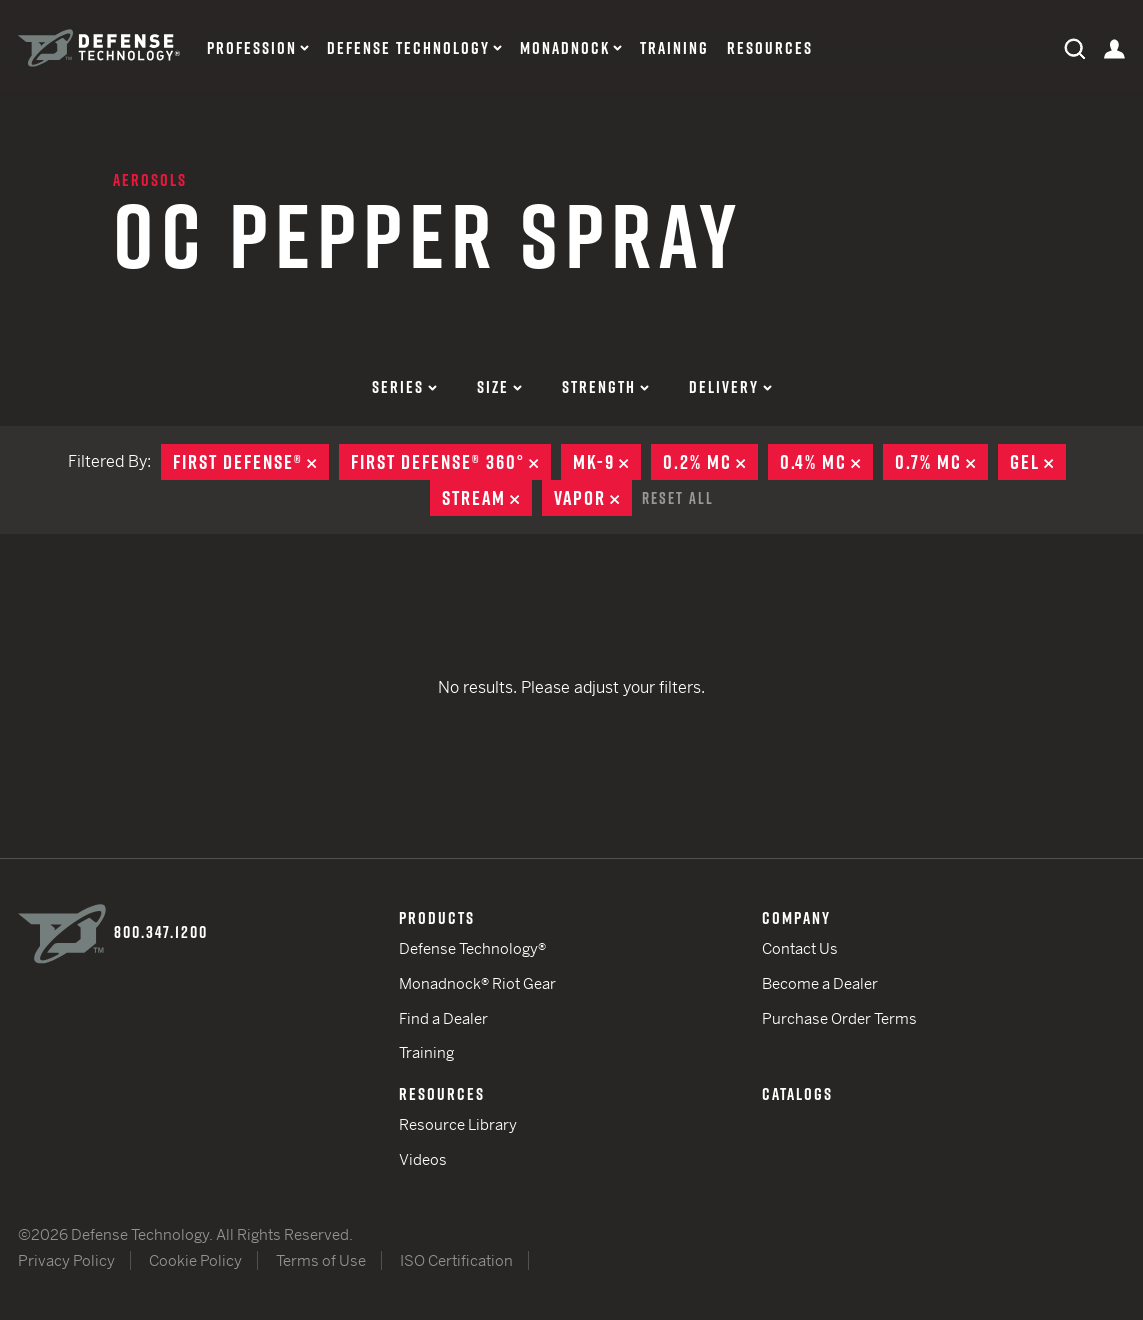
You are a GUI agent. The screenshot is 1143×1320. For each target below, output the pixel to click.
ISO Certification (456, 1260)
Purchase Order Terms (839, 1018)
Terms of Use (321, 1260)
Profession (252, 48)
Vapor (593, 498)
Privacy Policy (66, 1260)
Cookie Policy (195, 1260)
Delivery (730, 387)
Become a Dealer (820, 983)
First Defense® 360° (451, 462)
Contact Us (800, 948)
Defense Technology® (472, 948)
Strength (605, 387)
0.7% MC (941, 462)
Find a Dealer (443, 1018)
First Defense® (251, 462)
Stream (487, 498)
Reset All (678, 498)
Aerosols (150, 180)
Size (499, 387)
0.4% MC (826, 462)
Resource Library (458, 1124)
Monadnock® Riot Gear (477, 983)
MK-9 (607, 462)
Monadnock (565, 48)
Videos (423, 1159)
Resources (770, 48)
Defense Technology (408, 48)
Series (404, 387)
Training (674, 48)
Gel (1038, 462)
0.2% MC (710, 462)
